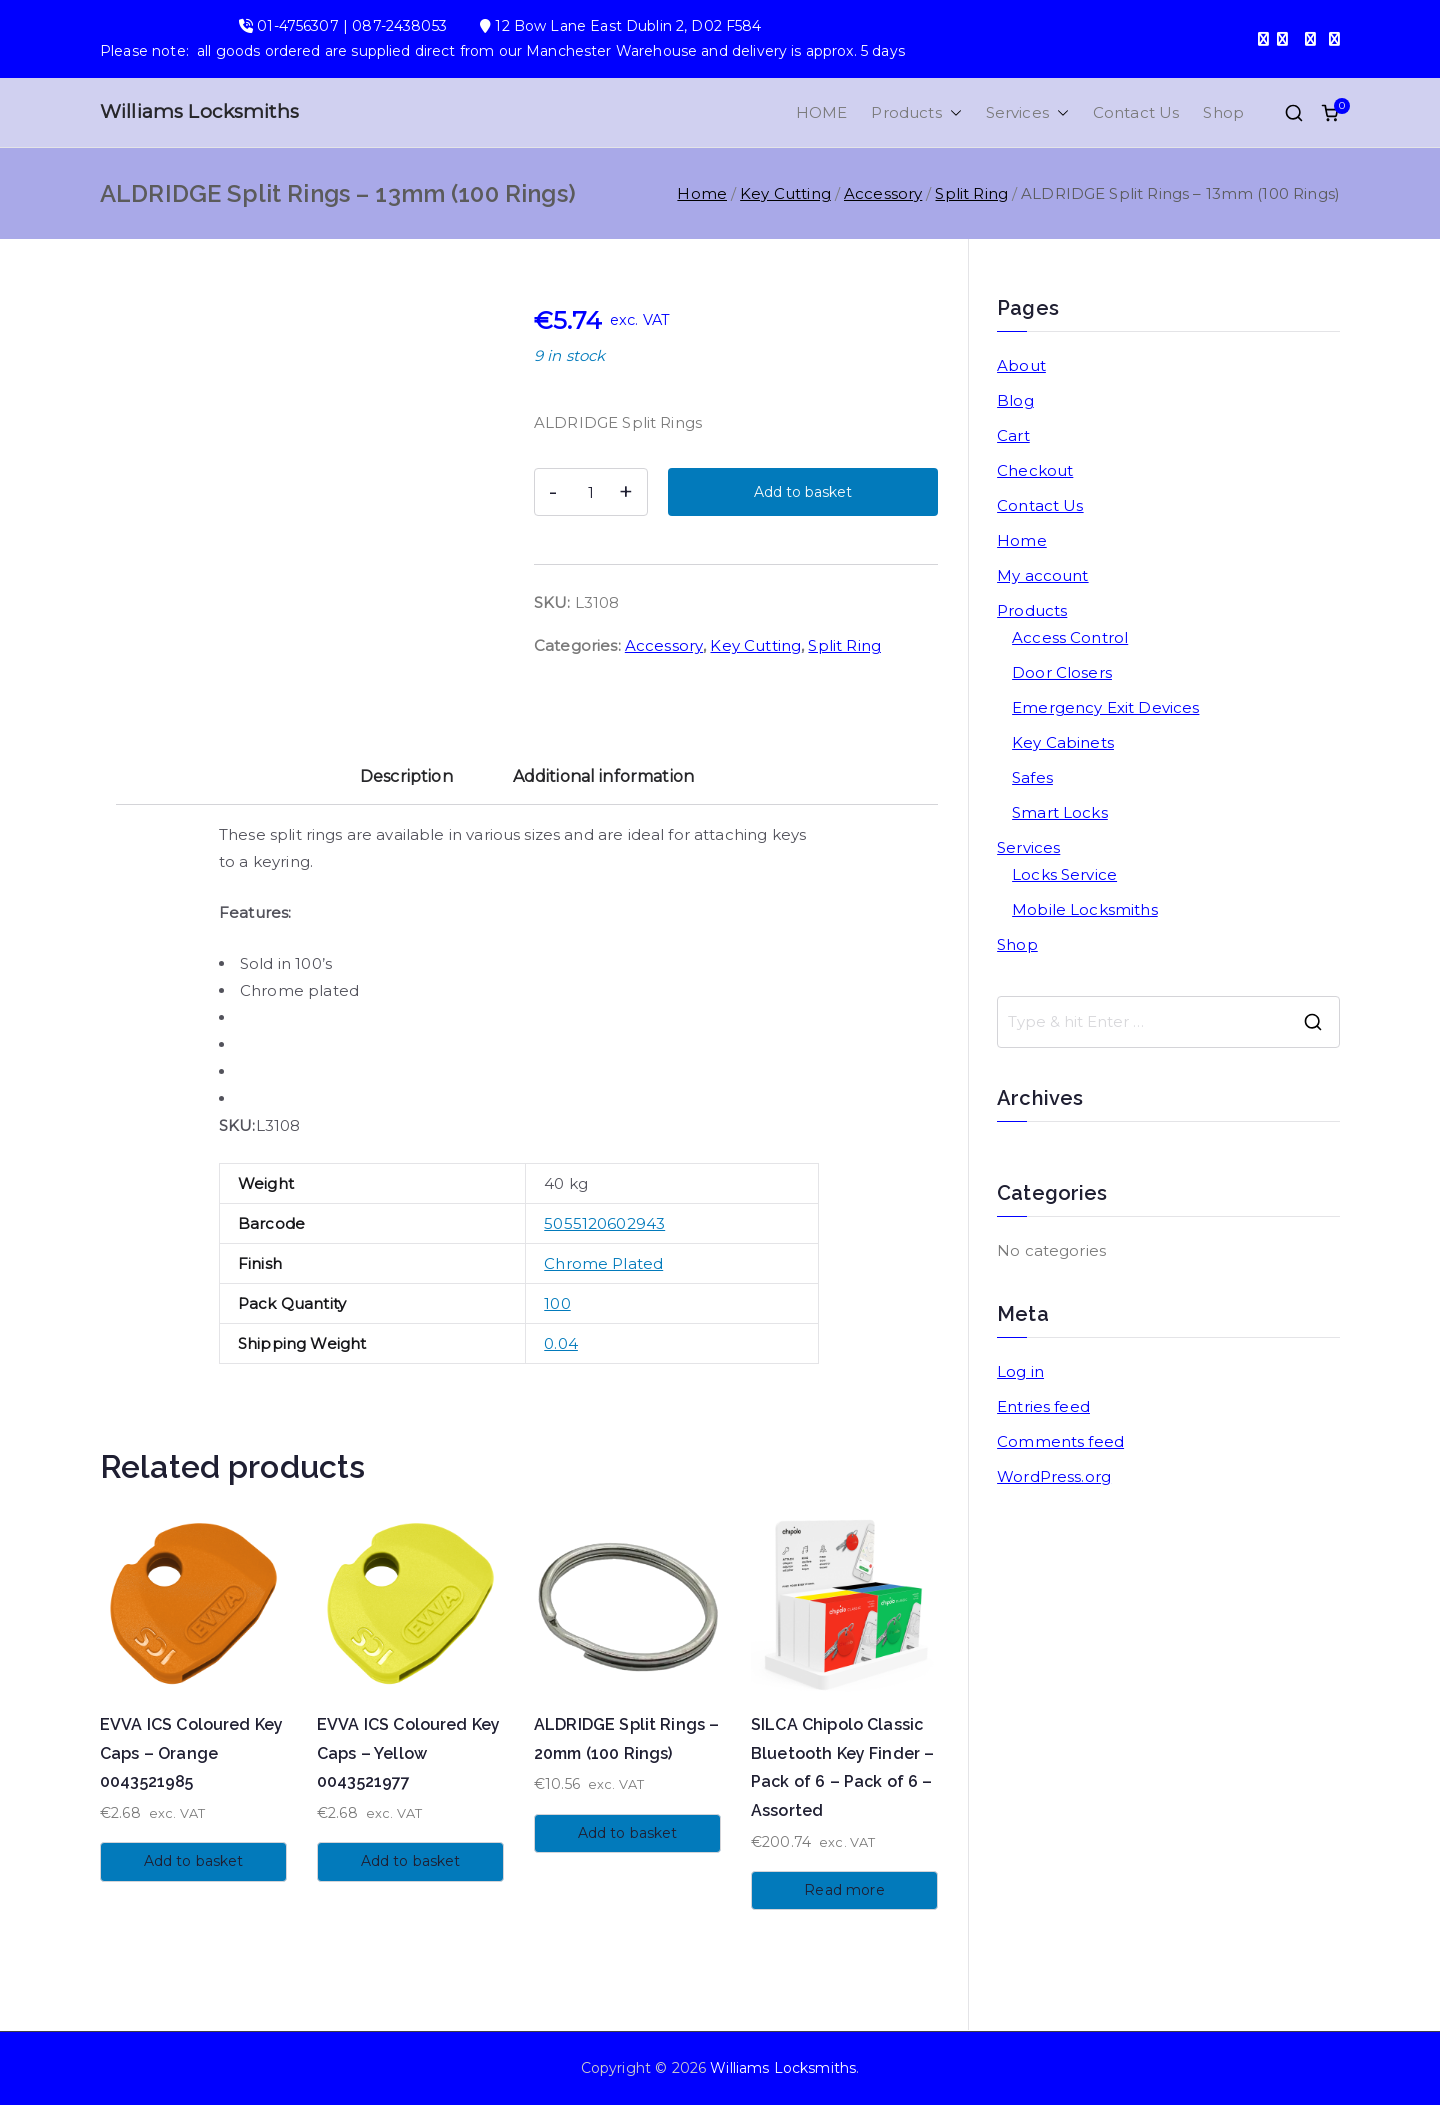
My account (1043, 575)
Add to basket (803, 492)
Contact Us (1136, 112)
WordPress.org (1054, 1476)
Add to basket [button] (194, 1861)
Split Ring (971, 193)
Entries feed (1043, 1406)
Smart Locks (1060, 812)
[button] (952, 112)
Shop (1223, 112)
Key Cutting (785, 193)
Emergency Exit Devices (1105, 707)
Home (702, 193)
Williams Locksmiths (199, 111)
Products (916, 112)
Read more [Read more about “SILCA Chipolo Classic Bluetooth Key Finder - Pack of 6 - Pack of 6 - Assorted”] (844, 1890)
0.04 (561, 1343)
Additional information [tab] (603, 776)
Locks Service (1064, 874)
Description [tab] (406, 776)
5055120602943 (604, 1223)
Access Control (1070, 637)
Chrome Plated (603, 1263)
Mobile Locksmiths (1085, 909)
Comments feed (1060, 1441)
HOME (822, 112)
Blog (1015, 400)
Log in (1020, 1371)
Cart (1013, 435)
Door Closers (1062, 672)
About (1021, 365)
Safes (1032, 777)
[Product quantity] (591, 492)
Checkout (1035, 470)
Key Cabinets (1063, 742)
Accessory (883, 193)
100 (557, 1303)
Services (1027, 112)
